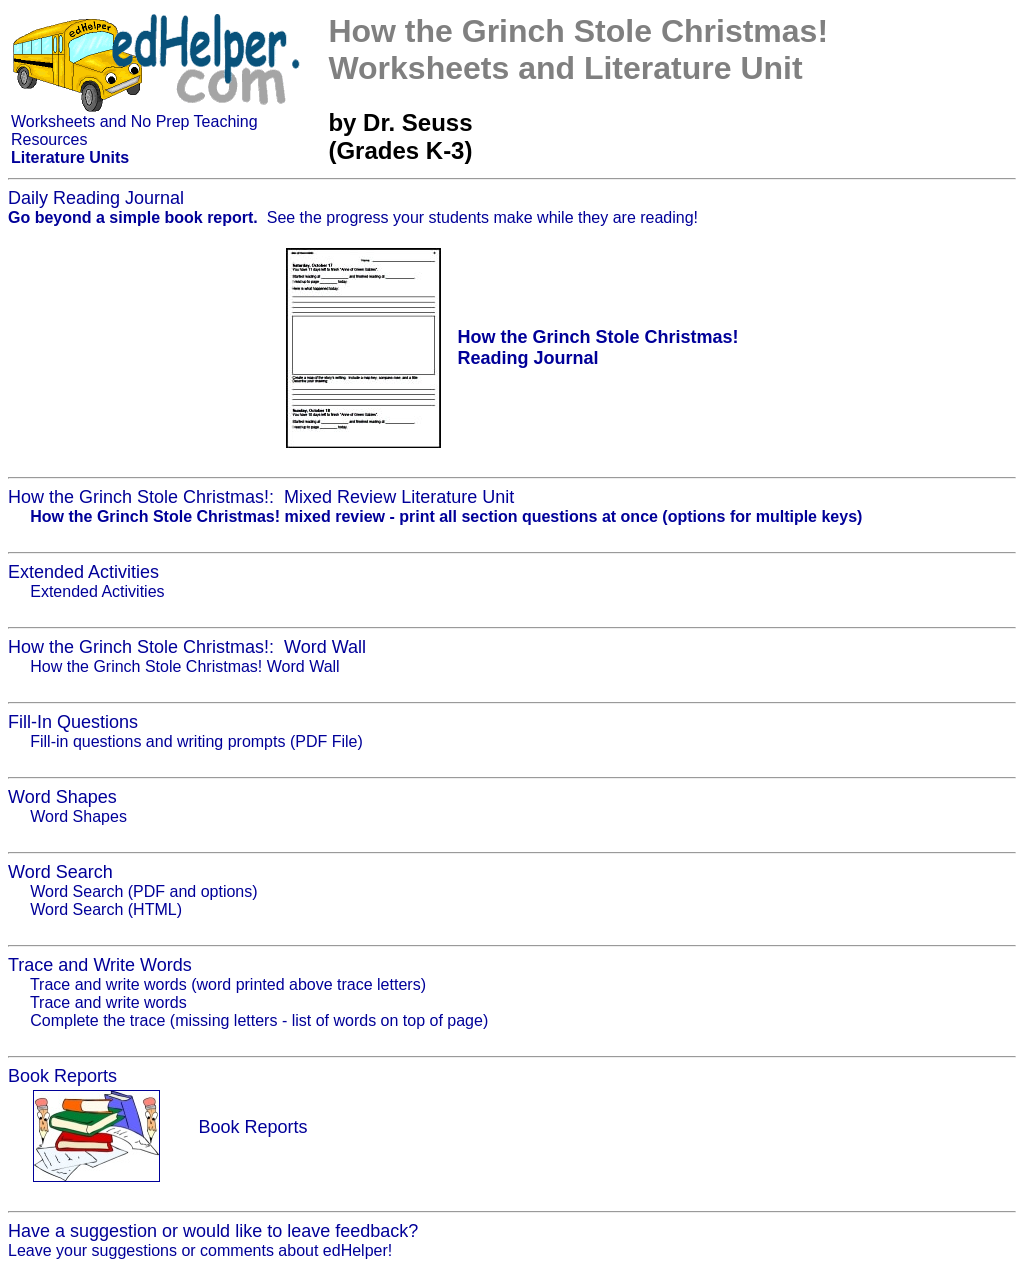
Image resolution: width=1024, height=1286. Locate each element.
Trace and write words (108, 1002)
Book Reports (252, 1127)
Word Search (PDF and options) (143, 891)
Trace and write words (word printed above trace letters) (228, 984)
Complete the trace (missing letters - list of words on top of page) (259, 1020)
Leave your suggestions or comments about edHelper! (200, 1250)
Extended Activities (97, 591)
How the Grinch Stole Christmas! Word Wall (184, 666)
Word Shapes (78, 816)
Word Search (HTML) (106, 909)
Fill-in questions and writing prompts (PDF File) (196, 741)
